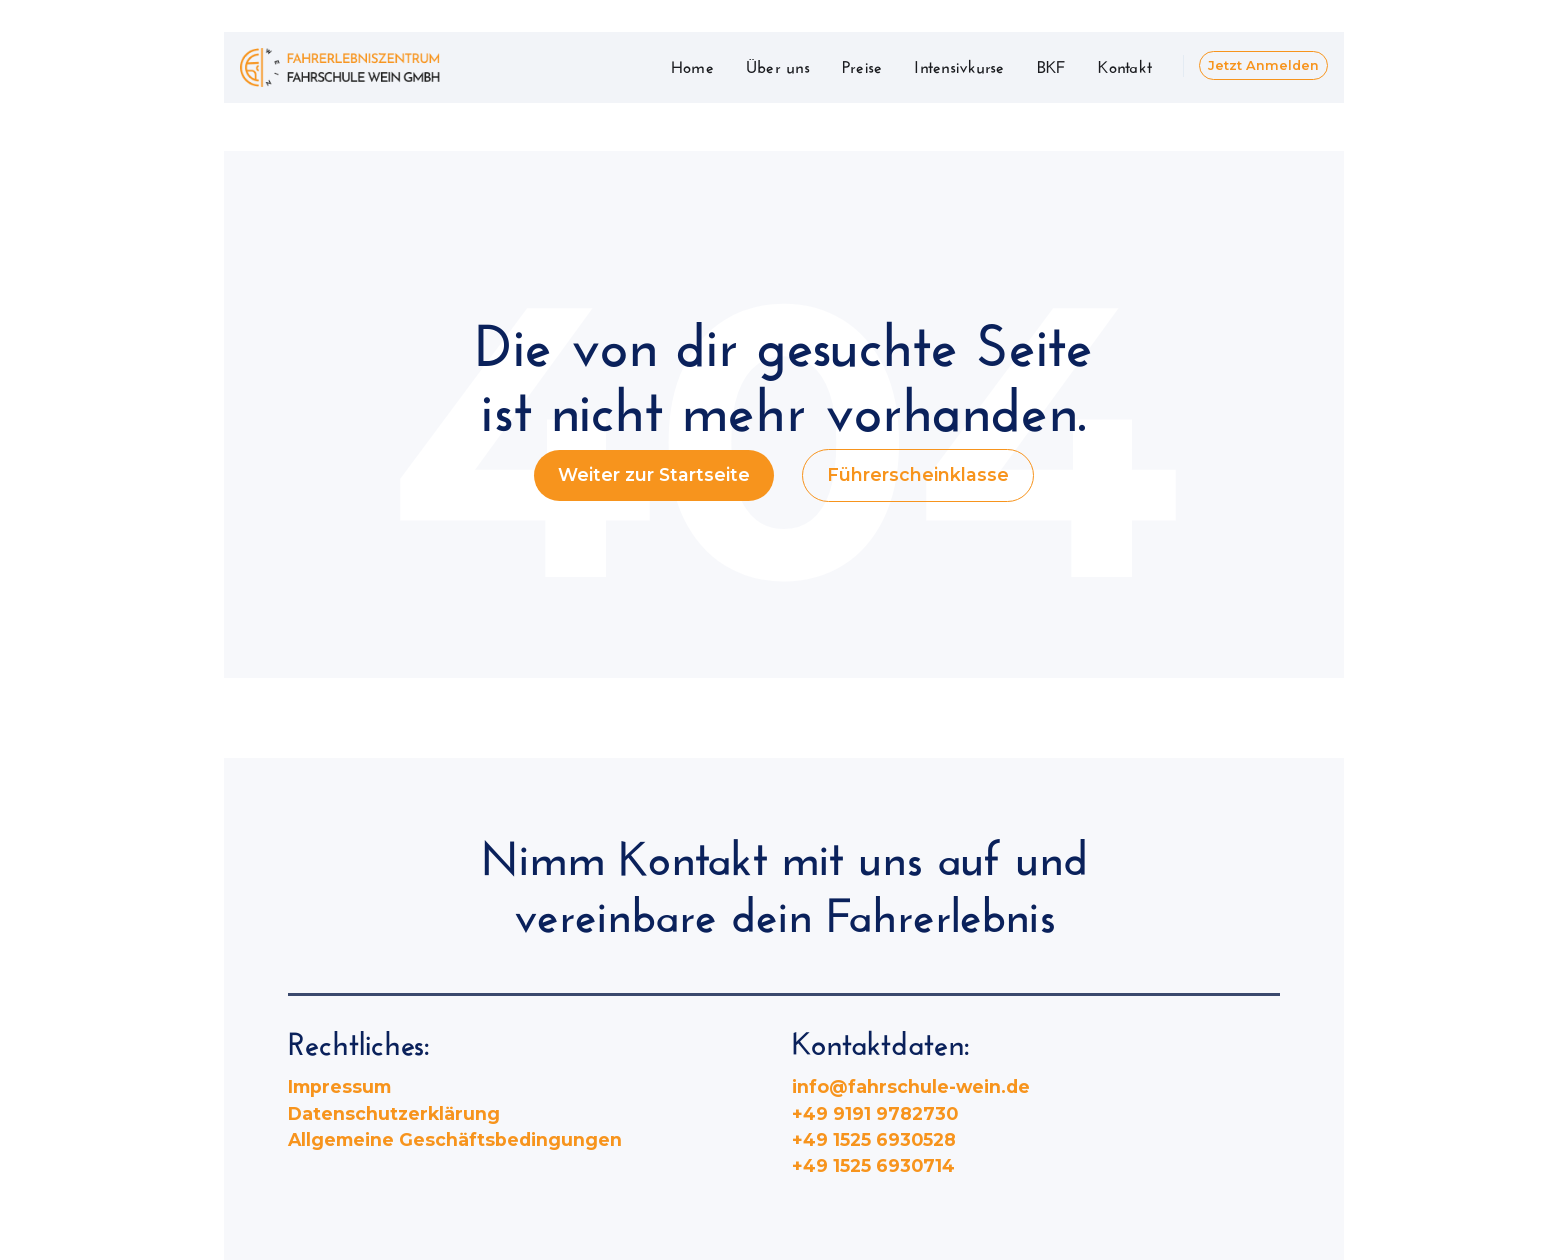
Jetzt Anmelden (1263, 65)
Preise (862, 64)
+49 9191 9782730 (875, 1113)
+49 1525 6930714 (873, 1165)
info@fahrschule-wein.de (911, 1086)
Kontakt (1125, 64)
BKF (1052, 64)
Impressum (339, 1086)
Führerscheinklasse (918, 474)
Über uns (778, 64)
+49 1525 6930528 (874, 1139)
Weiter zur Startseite (654, 474)
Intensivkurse (959, 64)
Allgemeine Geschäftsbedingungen (455, 1139)
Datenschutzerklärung (394, 1113)
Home (692, 64)
